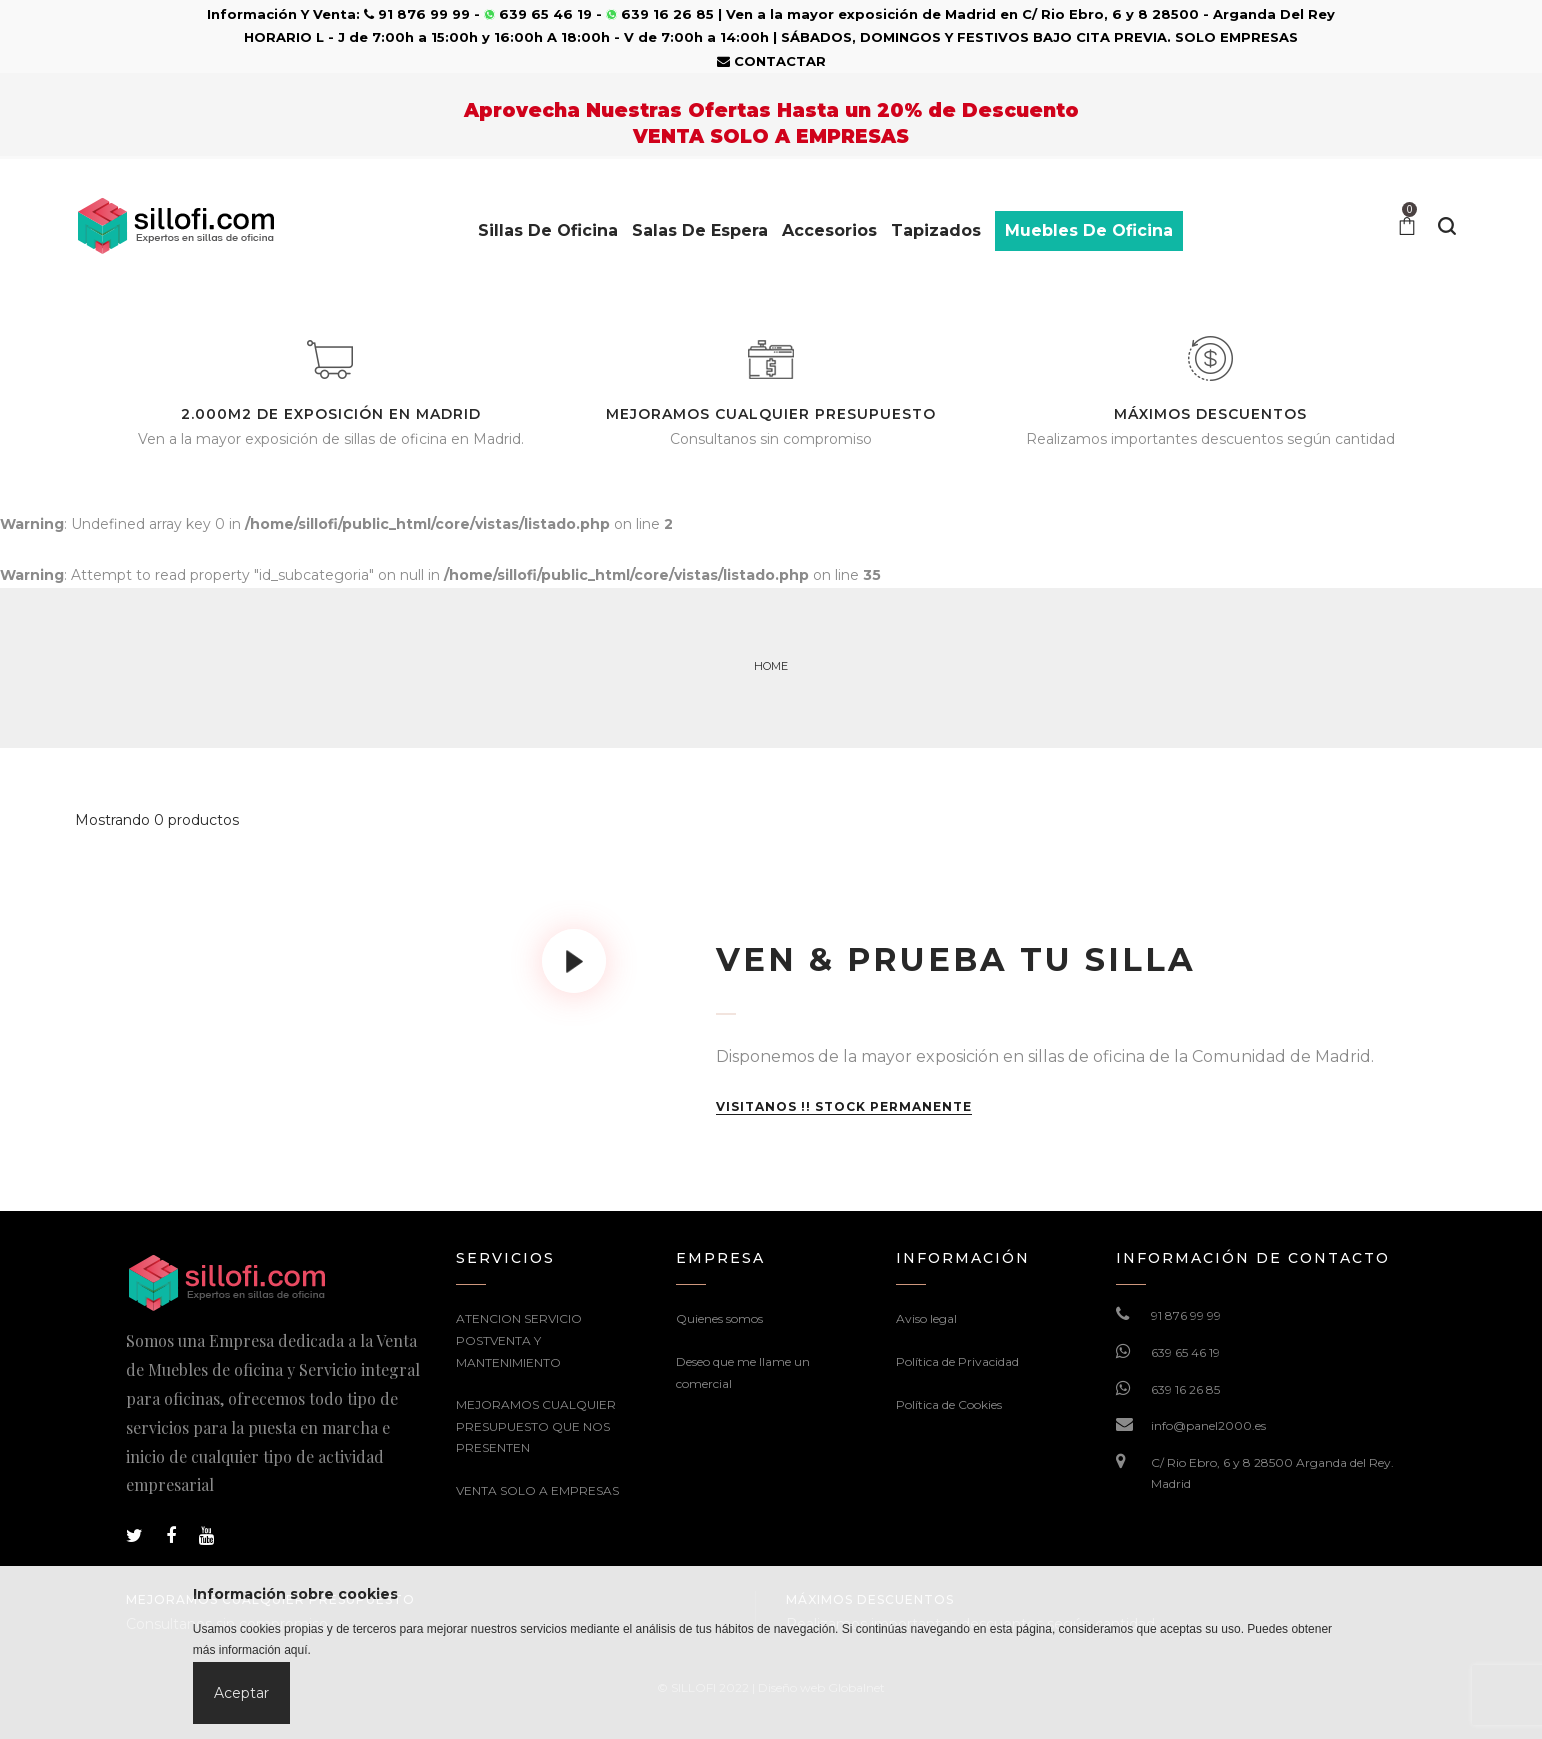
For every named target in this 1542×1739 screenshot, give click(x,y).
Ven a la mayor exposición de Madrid (861, 14)
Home (771, 666)
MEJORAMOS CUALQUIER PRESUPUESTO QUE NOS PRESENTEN (536, 1426)
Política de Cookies (949, 1404)
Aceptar (241, 1693)
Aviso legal (926, 1318)
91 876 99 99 (1186, 1315)
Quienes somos (719, 1318)
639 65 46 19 (1185, 1352)
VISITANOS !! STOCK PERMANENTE (844, 1107)
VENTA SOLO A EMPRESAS (537, 1490)
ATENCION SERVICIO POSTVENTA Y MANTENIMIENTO (519, 1340)
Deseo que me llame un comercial (743, 1372)
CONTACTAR (771, 61)
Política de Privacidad (957, 1361)
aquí (295, 1650)
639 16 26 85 (1185, 1389)
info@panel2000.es (1208, 1425)
